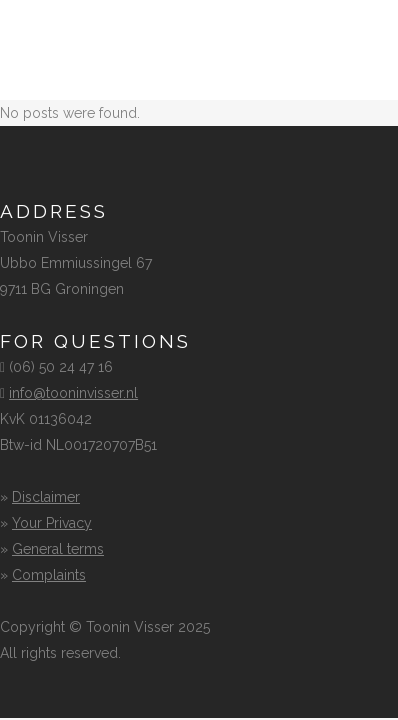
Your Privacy (52, 523)
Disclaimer (46, 497)
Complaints (49, 575)
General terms (58, 549)
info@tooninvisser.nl (73, 393)
